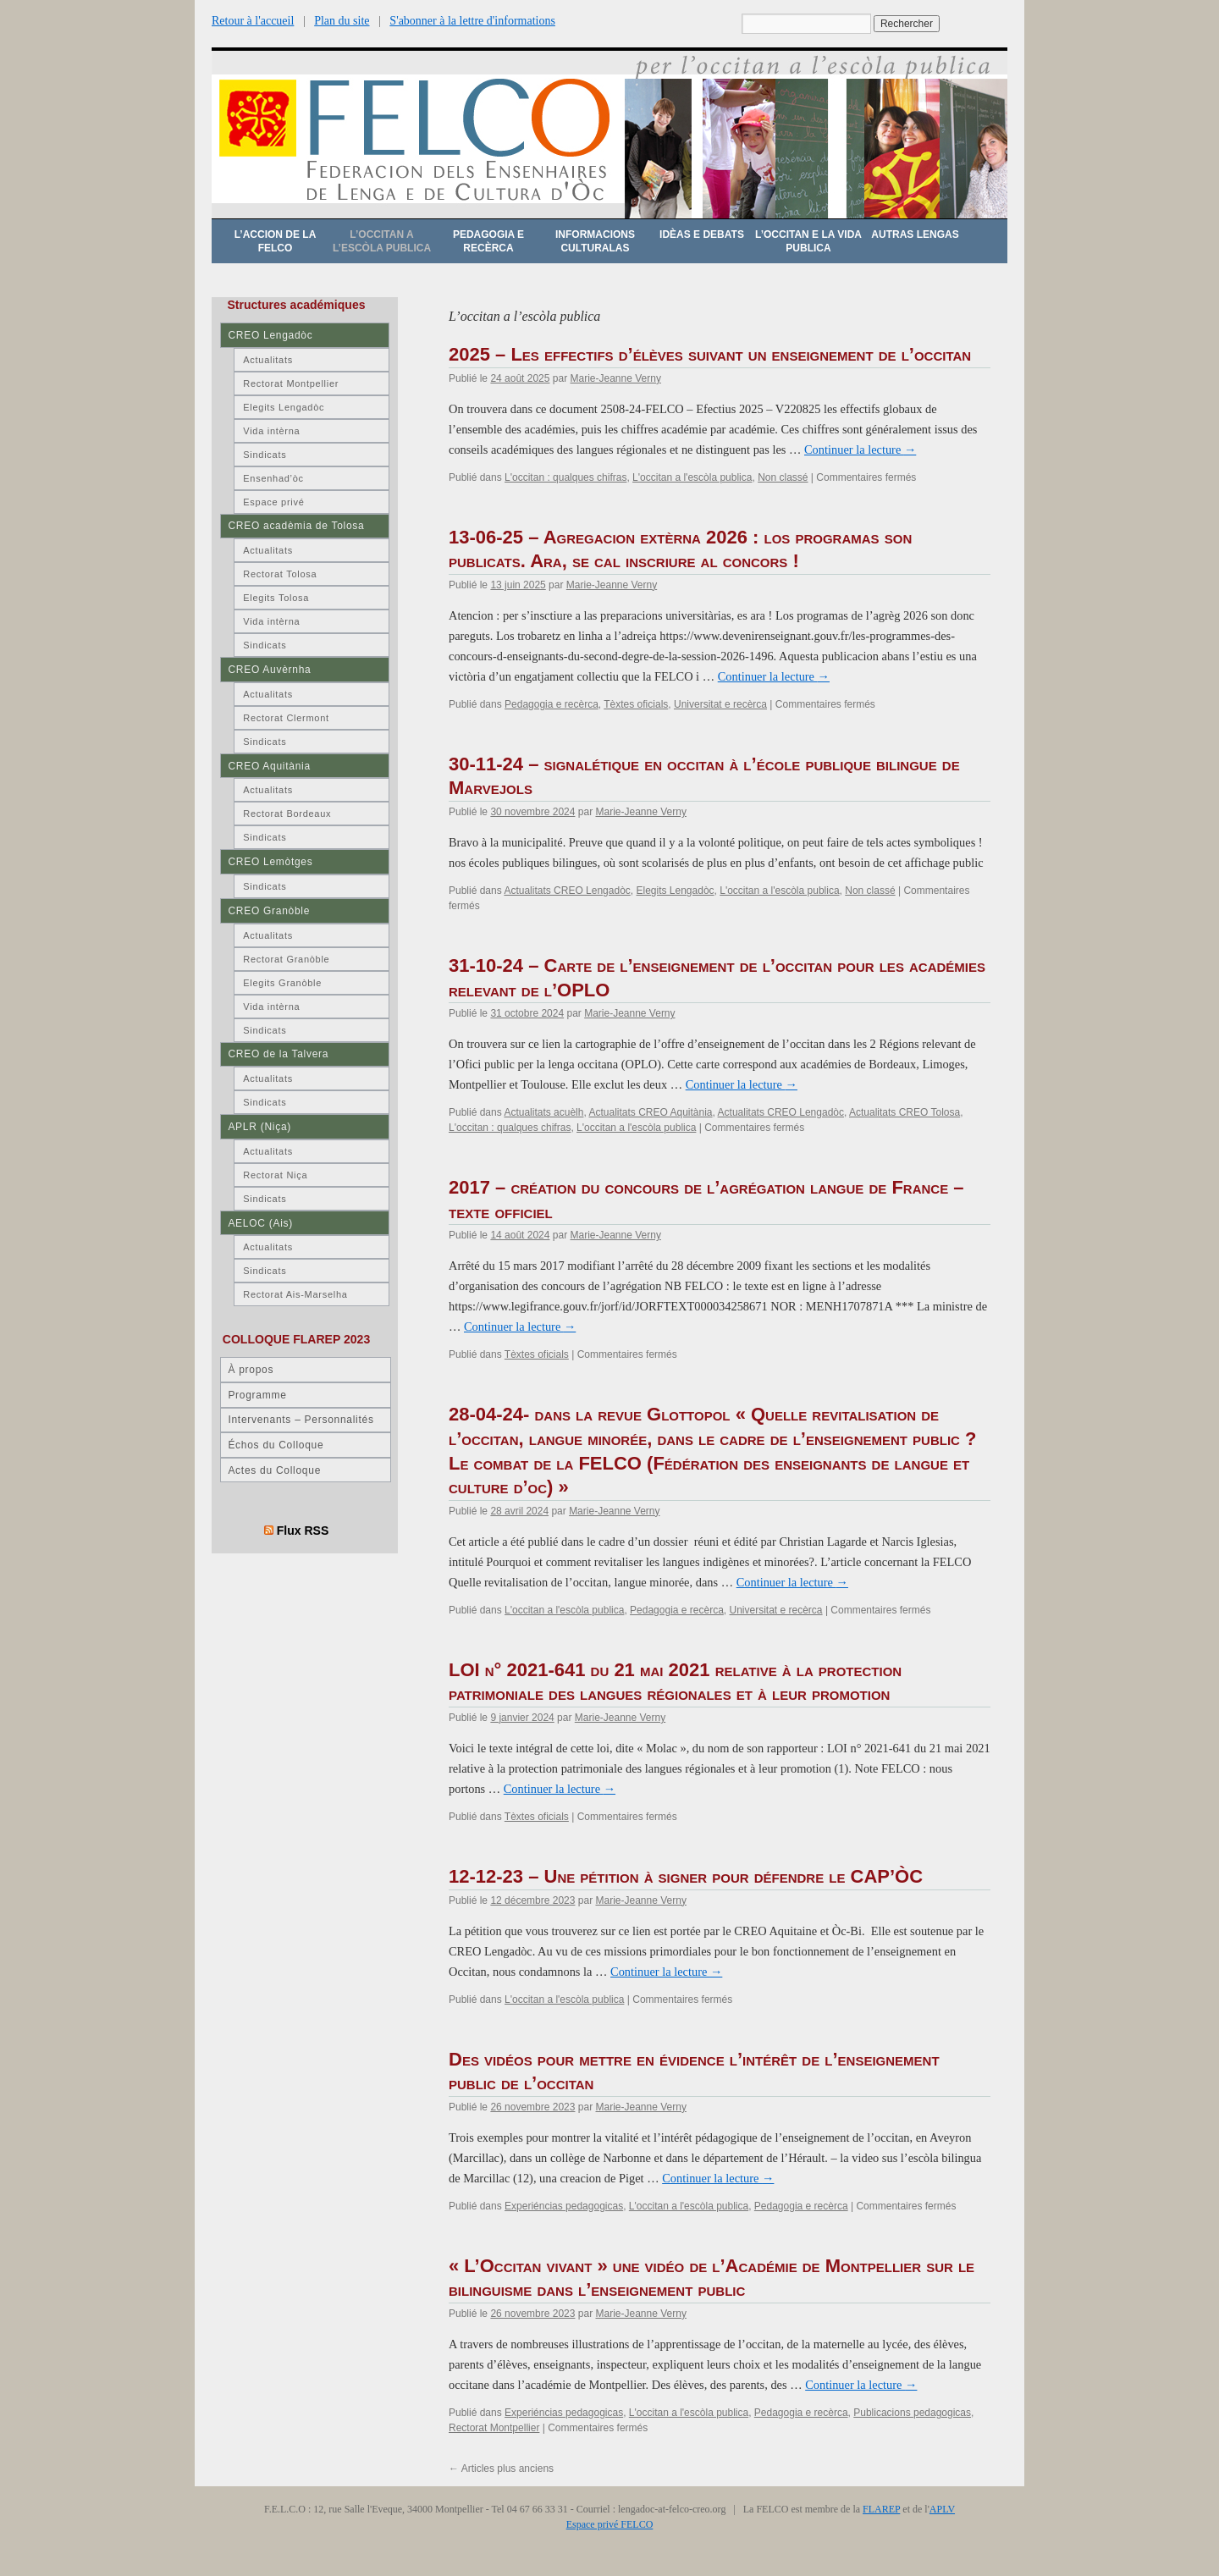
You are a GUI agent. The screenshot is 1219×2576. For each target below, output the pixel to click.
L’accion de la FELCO (275, 241)
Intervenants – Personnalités (300, 1420)
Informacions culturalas (595, 241)
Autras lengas (914, 234)
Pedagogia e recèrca (488, 241)
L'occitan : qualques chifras (565, 477)
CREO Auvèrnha (269, 670)
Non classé (783, 477)
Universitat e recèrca (720, 704)
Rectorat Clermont (286, 718)
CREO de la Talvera (278, 1054)
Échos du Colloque (275, 1445)
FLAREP (881, 2509)
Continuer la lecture (860, 449)
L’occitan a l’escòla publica (382, 241)
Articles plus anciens (501, 2468)
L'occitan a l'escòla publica (692, 477)
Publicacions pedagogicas (912, 2413)
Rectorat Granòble (286, 959)
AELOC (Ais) (260, 1223)
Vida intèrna (271, 431)
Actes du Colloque (274, 1470)
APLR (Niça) (259, 1127)
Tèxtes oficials (636, 704)
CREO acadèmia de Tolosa (296, 526)
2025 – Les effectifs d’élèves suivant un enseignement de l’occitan (710, 354)
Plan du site (341, 20)
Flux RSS (303, 1530)
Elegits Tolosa (276, 598)
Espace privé (273, 502)
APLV (942, 2509)
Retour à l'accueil (253, 20)
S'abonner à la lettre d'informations (472, 20)
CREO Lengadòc (270, 335)
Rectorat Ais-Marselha (295, 1294)
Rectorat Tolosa (280, 574)
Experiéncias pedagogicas (564, 2206)
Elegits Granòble (282, 983)
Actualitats (268, 360)
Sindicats (264, 455)
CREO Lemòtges (270, 862)
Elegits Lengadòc (675, 890)
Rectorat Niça (275, 1175)
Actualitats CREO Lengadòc (567, 890)
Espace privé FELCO (610, 2524)
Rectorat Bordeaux (287, 813)
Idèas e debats (701, 234)
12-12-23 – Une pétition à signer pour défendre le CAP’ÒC (686, 1876)
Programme (257, 1395)
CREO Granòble (269, 911)
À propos (250, 1370)
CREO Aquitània (269, 766)
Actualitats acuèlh (543, 1112)
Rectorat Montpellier (494, 2428)
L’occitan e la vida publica (808, 241)
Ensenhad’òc (273, 478)
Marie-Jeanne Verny (615, 378)
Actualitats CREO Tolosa (904, 1112)
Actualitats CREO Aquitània (650, 1112)
